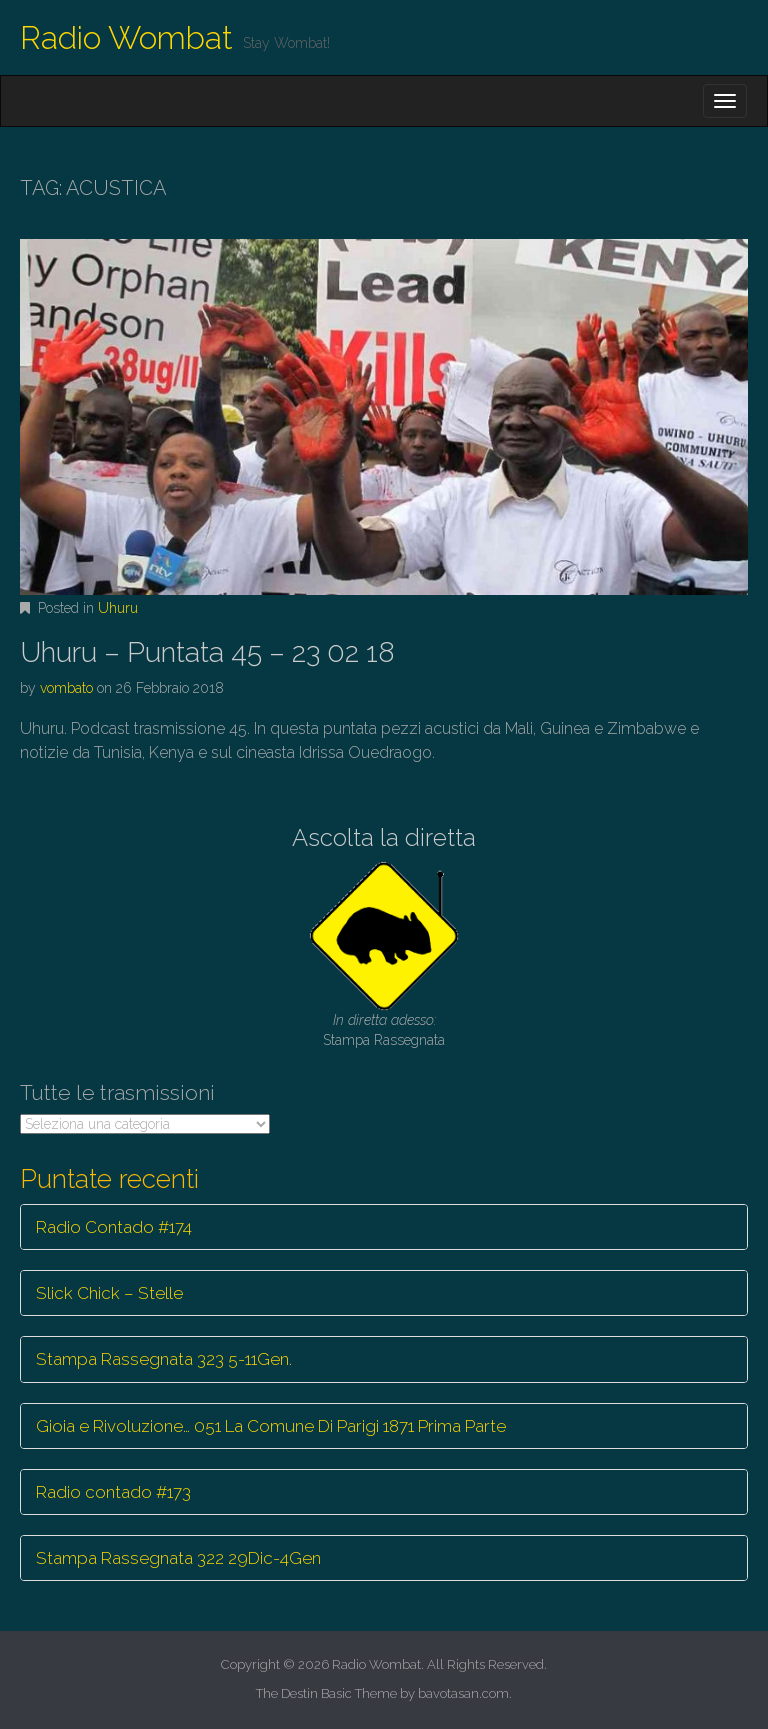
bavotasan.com (463, 1693)
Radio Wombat (126, 37)
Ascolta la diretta (384, 837)
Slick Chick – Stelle (109, 1293)
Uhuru (118, 608)
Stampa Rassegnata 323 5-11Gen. (164, 1359)
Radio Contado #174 (114, 1227)
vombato (66, 688)
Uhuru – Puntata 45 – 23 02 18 (207, 652)
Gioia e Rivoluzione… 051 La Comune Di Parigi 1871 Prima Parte (271, 1426)
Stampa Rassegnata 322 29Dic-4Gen (178, 1558)
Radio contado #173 (113, 1492)
